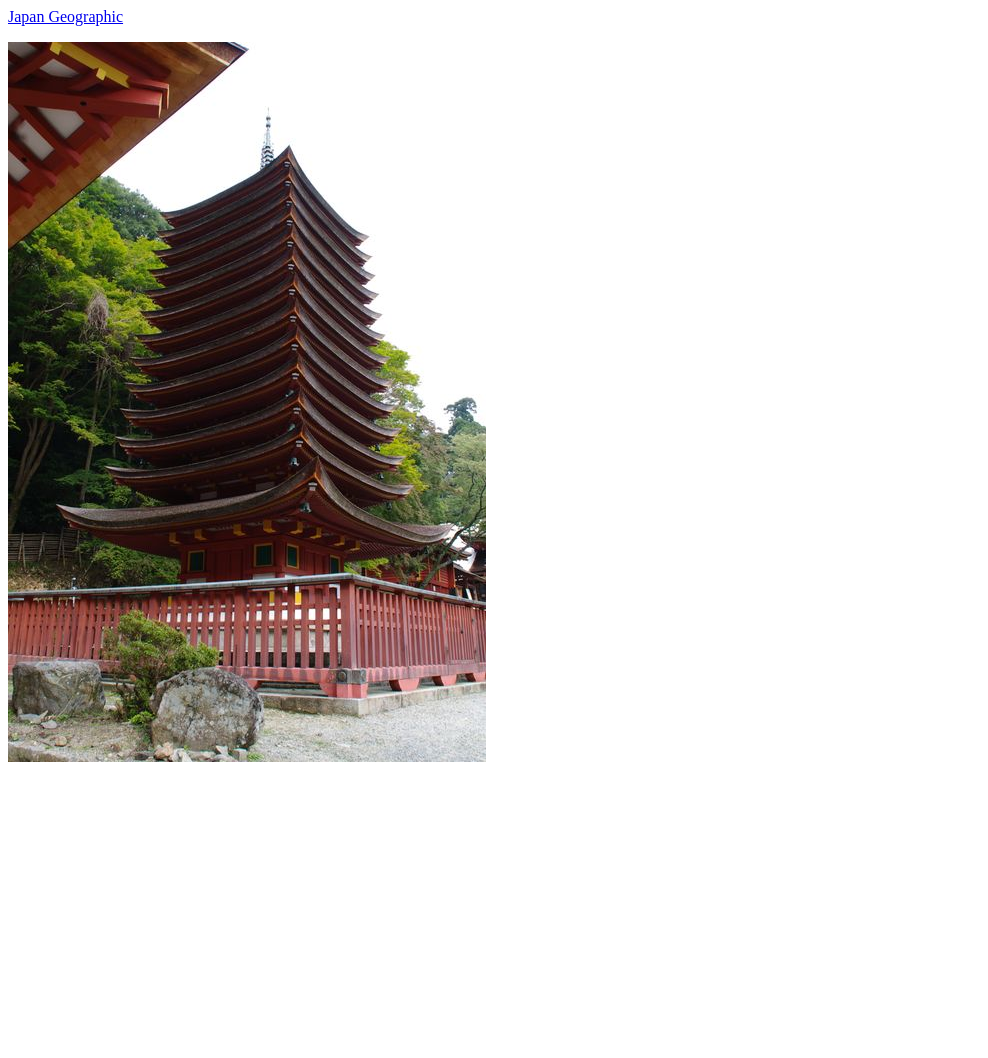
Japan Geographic (65, 16)
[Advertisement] (494, 902)
